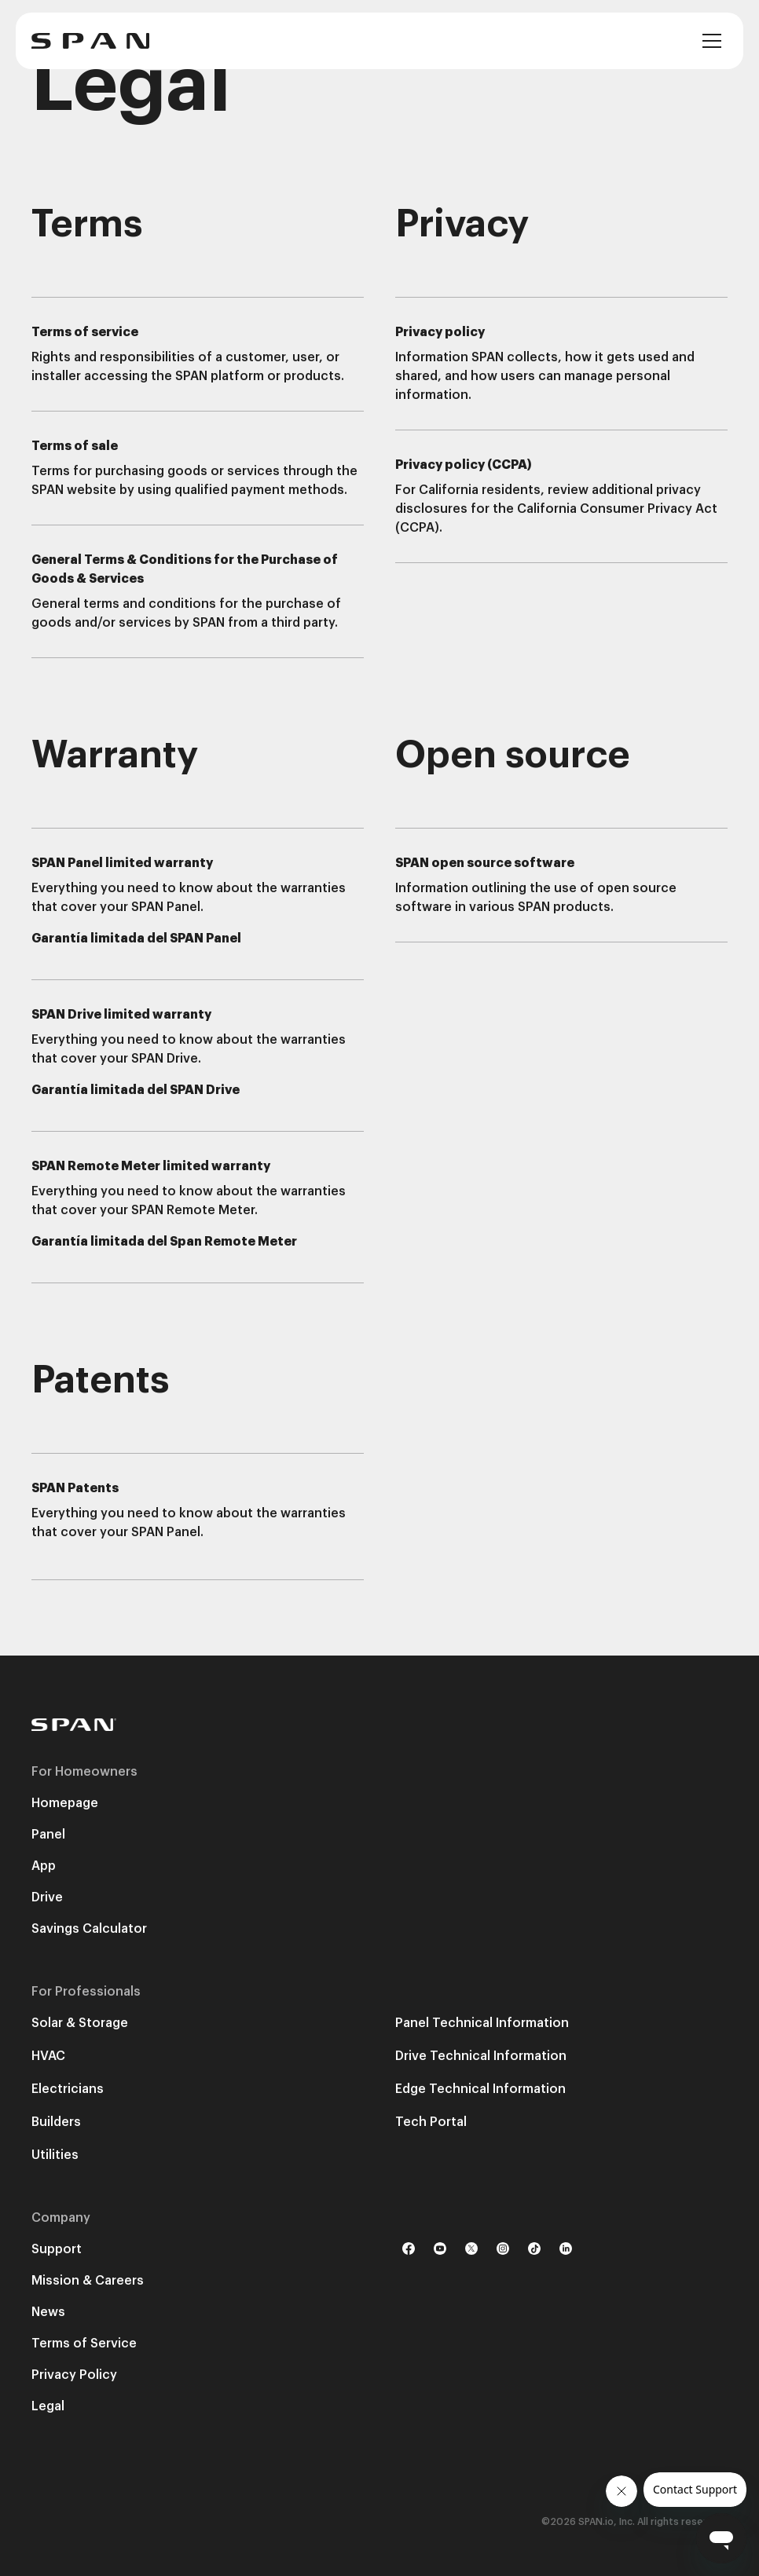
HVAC (48, 2056)
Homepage (64, 1803)
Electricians (67, 2089)
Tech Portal (431, 2122)
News (48, 2312)
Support (56, 2249)
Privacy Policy (74, 2375)
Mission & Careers (87, 2280)
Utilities (55, 2155)
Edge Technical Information (480, 2089)
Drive (47, 1897)
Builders (56, 2122)
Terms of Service (84, 2343)
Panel (48, 1834)
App (43, 1866)
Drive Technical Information (480, 2056)
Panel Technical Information (482, 2023)
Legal (47, 2406)
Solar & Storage (79, 2023)
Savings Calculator (89, 1929)
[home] (90, 40)
